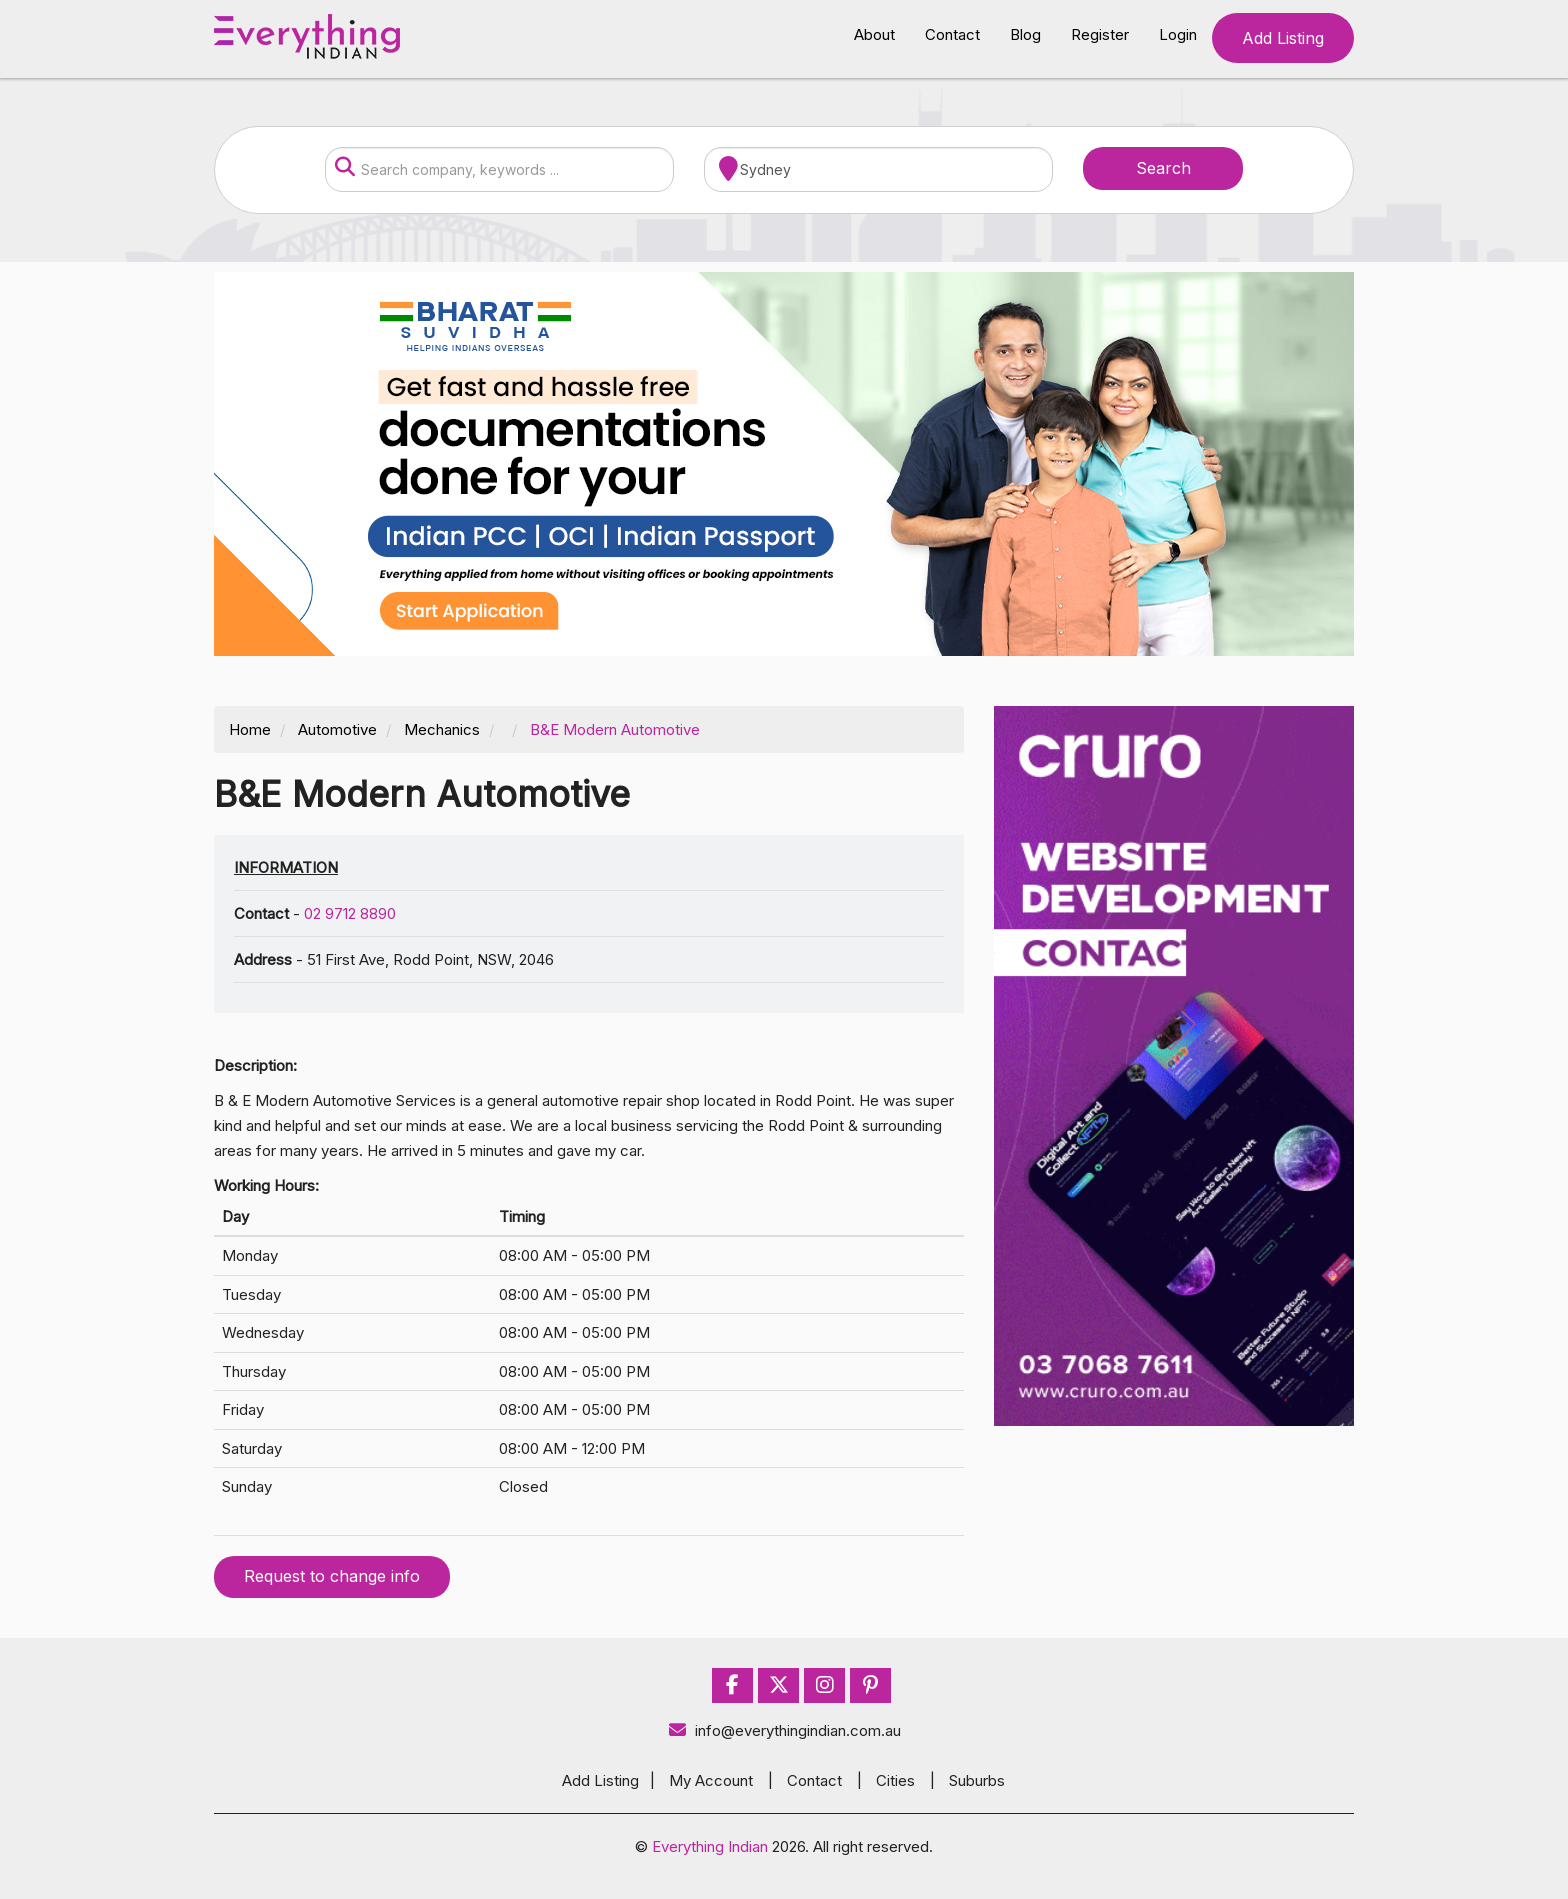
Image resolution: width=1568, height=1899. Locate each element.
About (874, 34)
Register (1100, 34)
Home (250, 729)
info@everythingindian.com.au (784, 1730)
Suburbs (977, 1780)
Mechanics (442, 729)
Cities (895, 1780)
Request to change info (332, 1576)
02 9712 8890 (350, 913)
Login (1178, 34)
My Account (711, 1780)
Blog (1025, 34)
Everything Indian (710, 1846)
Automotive (337, 729)
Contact (952, 34)
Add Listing (1283, 38)
